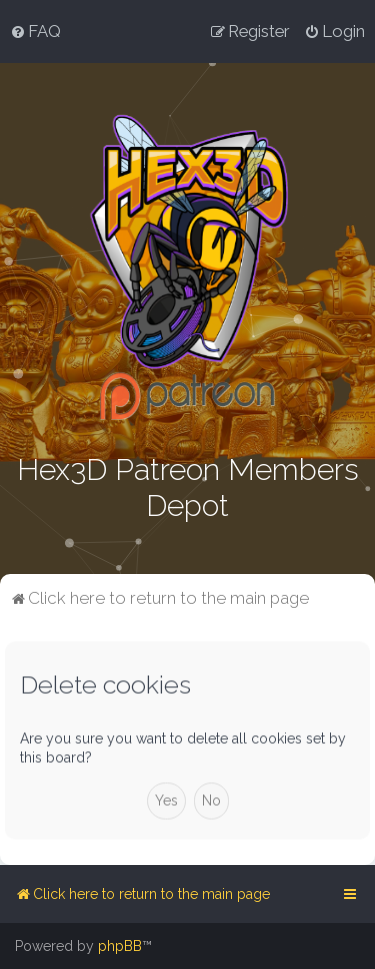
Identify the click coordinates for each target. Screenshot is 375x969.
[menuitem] (35, 31)
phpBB (120, 946)
